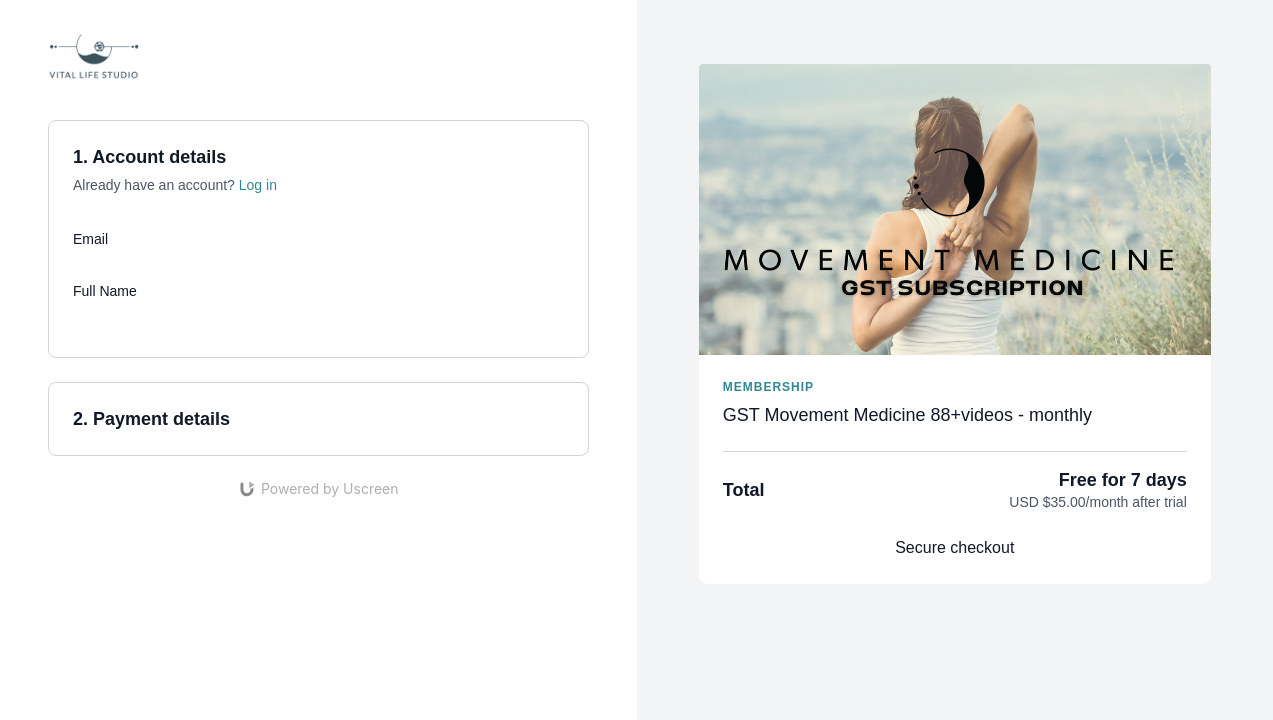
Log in (258, 185)
